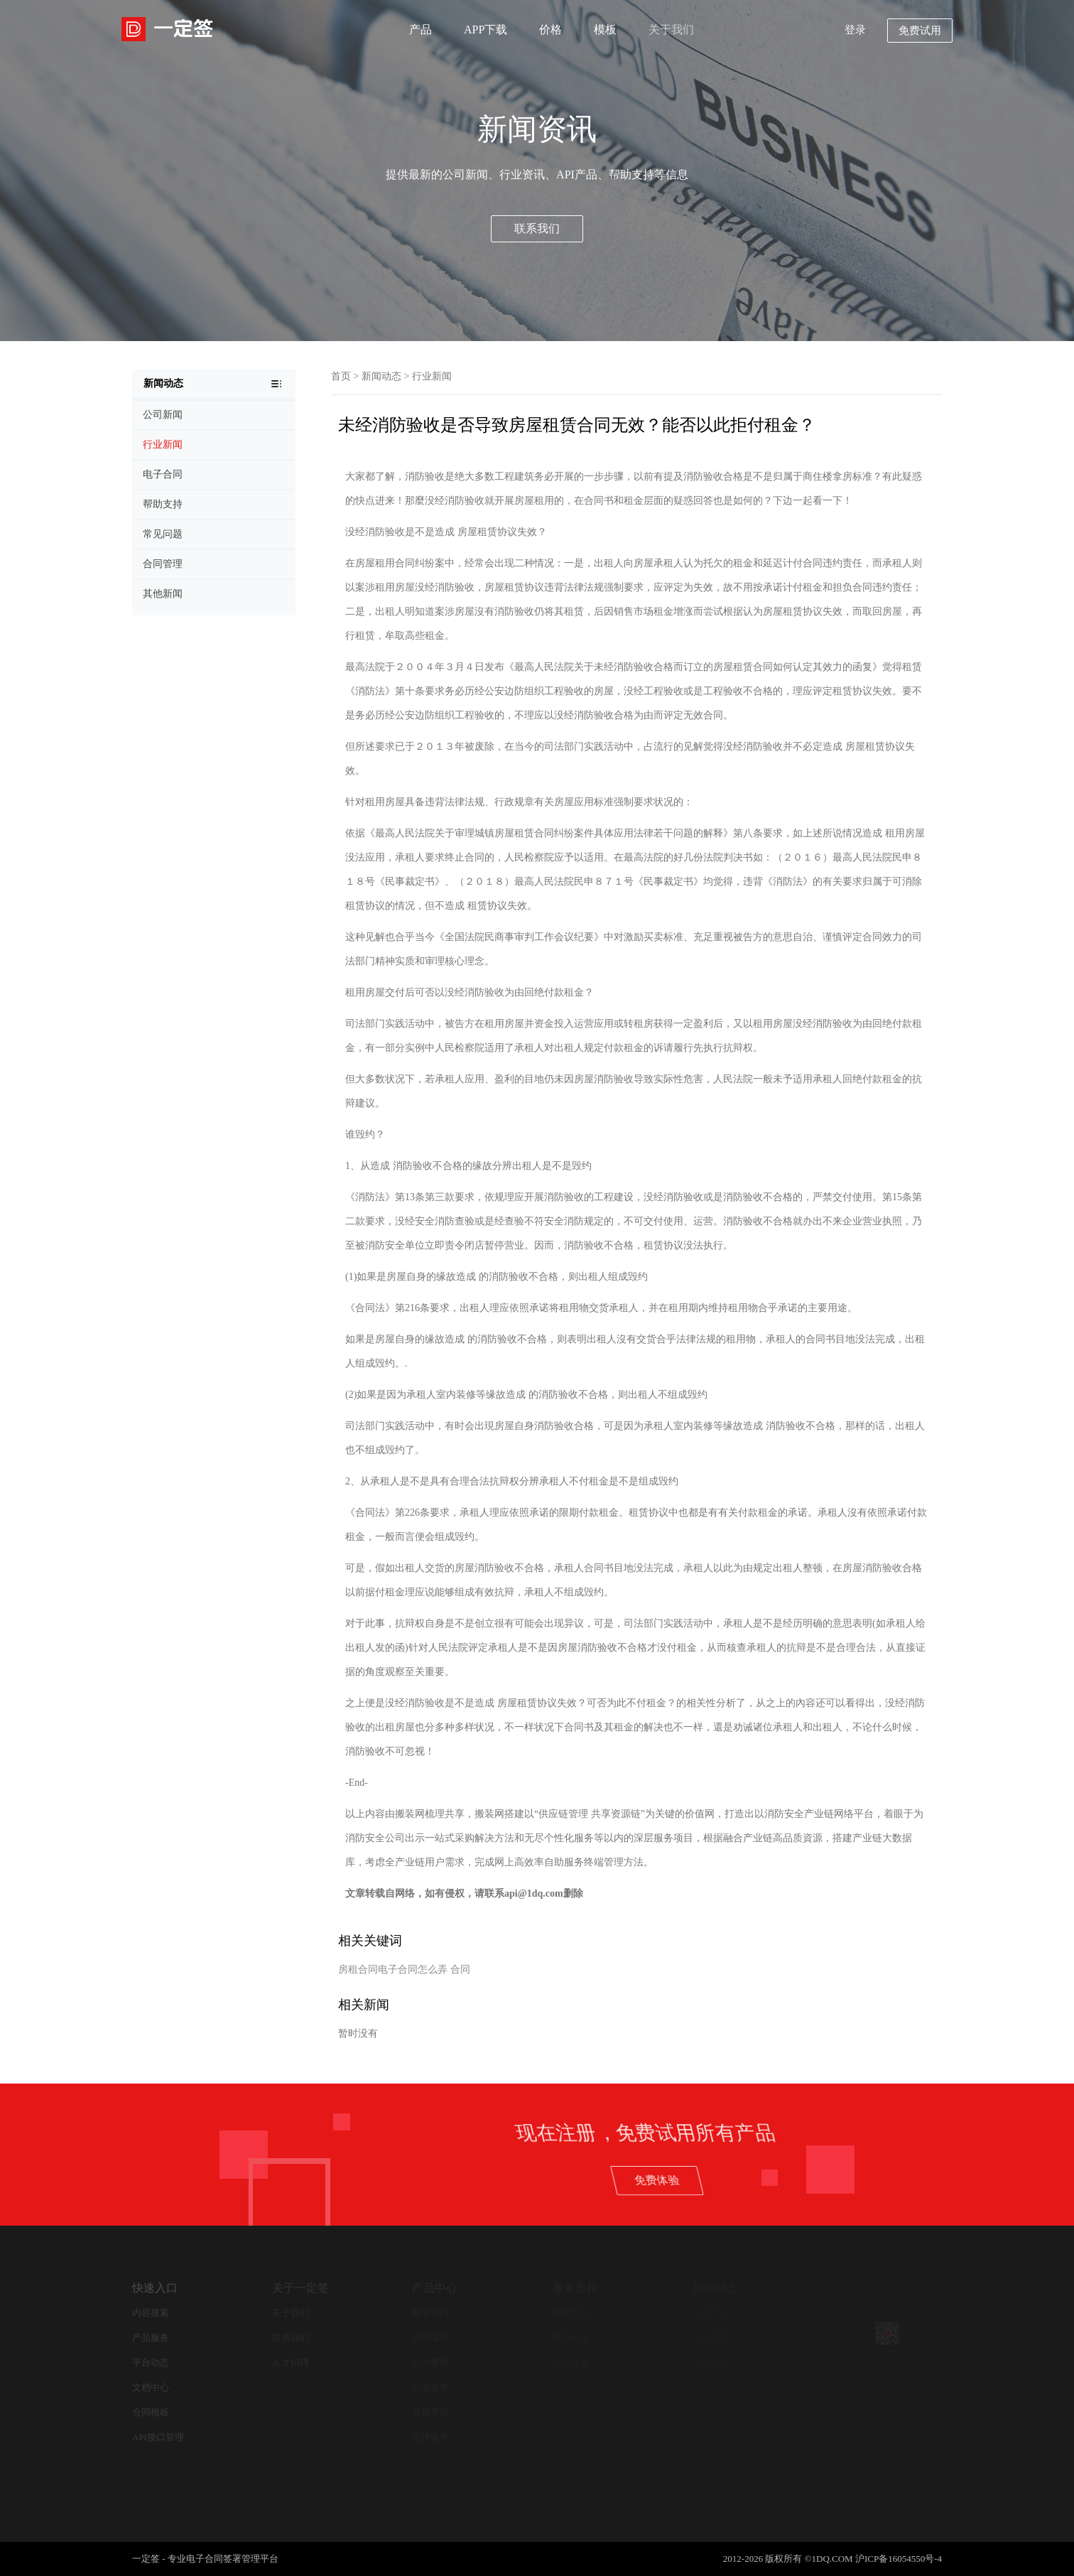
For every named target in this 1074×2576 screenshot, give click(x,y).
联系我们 (537, 228)
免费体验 (876, 2179)
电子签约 (430, 2312)
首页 (341, 376)
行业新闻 (432, 376)
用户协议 (571, 2337)
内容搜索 (150, 2312)
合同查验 (430, 2362)
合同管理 (430, 2337)
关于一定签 (300, 2288)
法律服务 (430, 2437)
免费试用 (920, 30)
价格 (550, 29)
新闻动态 (381, 376)
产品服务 (150, 2337)
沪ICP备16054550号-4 (898, 2558)
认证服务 (430, 2387)
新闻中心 (711, 2312)
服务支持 (575, 2288)
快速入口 (155, 2288)
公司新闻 (711, 2337)
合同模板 (150, 2412)
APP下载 (485, 29)
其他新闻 (711, 2362)
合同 (460, 1969)
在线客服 (571, 2362)
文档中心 (150, 2387)
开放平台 (430, 2412)
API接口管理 (158, 2437)
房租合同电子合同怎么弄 (393, 1969)
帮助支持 (571, 2312)
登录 (855, 30)
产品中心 (434, 2288)
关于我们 (671, 29)
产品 (420, 29)
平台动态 (150, 2362)
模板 (605, 29)
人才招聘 (290, 2362)
